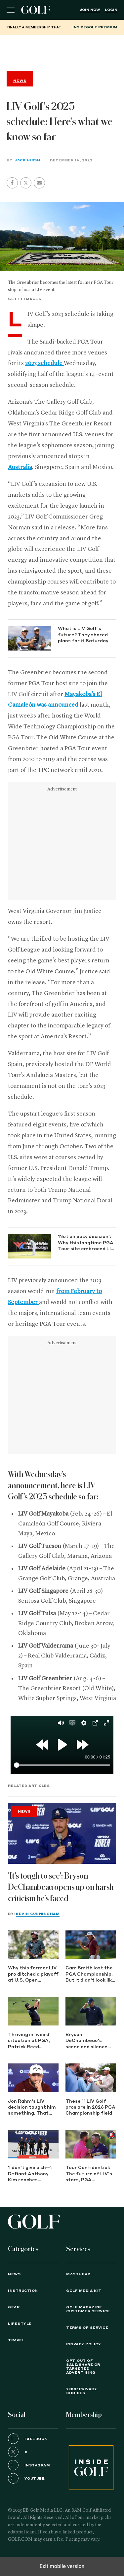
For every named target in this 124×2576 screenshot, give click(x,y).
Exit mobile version (61, 2566)
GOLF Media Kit (83, 2290)
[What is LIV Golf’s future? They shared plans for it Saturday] (29, 638)
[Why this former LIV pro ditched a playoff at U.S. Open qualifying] (33, 1944)
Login (111, 10)
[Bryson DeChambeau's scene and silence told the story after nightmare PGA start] (90, 2011)
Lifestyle (20, 2323)
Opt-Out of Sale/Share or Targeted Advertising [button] (83, 2366)
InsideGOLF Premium (94, 27)
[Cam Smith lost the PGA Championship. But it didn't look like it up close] (90, 1944)
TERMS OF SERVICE (87, 2327)
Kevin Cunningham (38, 1914)
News (24, 1811)
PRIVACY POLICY (83, 2344)
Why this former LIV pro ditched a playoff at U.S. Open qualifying (33, 1975)
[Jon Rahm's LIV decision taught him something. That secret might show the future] (33, 2077)
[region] (62, 51)
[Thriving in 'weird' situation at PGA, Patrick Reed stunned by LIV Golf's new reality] (33, 2011)
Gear (14, 2307)
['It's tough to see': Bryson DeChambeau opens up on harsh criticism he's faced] (62, 1833)
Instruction (23, 2290)
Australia (20, 467)
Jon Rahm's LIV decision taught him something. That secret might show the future (32, 2108)
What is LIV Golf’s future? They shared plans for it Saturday (83, 635)
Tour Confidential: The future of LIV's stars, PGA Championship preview (88, 2174)
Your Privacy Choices (81, 2391)
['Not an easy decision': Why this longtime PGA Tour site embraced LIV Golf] (29, 1246)
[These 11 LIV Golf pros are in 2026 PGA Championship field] (90, 2077)
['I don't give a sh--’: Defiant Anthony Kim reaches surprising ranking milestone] (33, 2144)
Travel (16, 2340)
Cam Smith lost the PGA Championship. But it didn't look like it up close (90, 1975)
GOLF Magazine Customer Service (88, 2309)
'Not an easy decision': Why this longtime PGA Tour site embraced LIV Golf (86, 1243)
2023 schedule (44, 363)
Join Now (90, 10)
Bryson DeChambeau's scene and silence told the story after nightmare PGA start (89, 2041)
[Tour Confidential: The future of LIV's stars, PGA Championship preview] (90, 2144)
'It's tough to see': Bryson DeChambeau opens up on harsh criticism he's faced (60, 1887)
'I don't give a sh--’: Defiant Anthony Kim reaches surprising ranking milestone (30, 2174)
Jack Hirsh (27, 160)
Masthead (78, 2274)
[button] (26, 183)
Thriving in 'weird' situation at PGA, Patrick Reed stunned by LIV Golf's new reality (29, 2041)
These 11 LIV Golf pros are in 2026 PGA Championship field (90, 2107)
